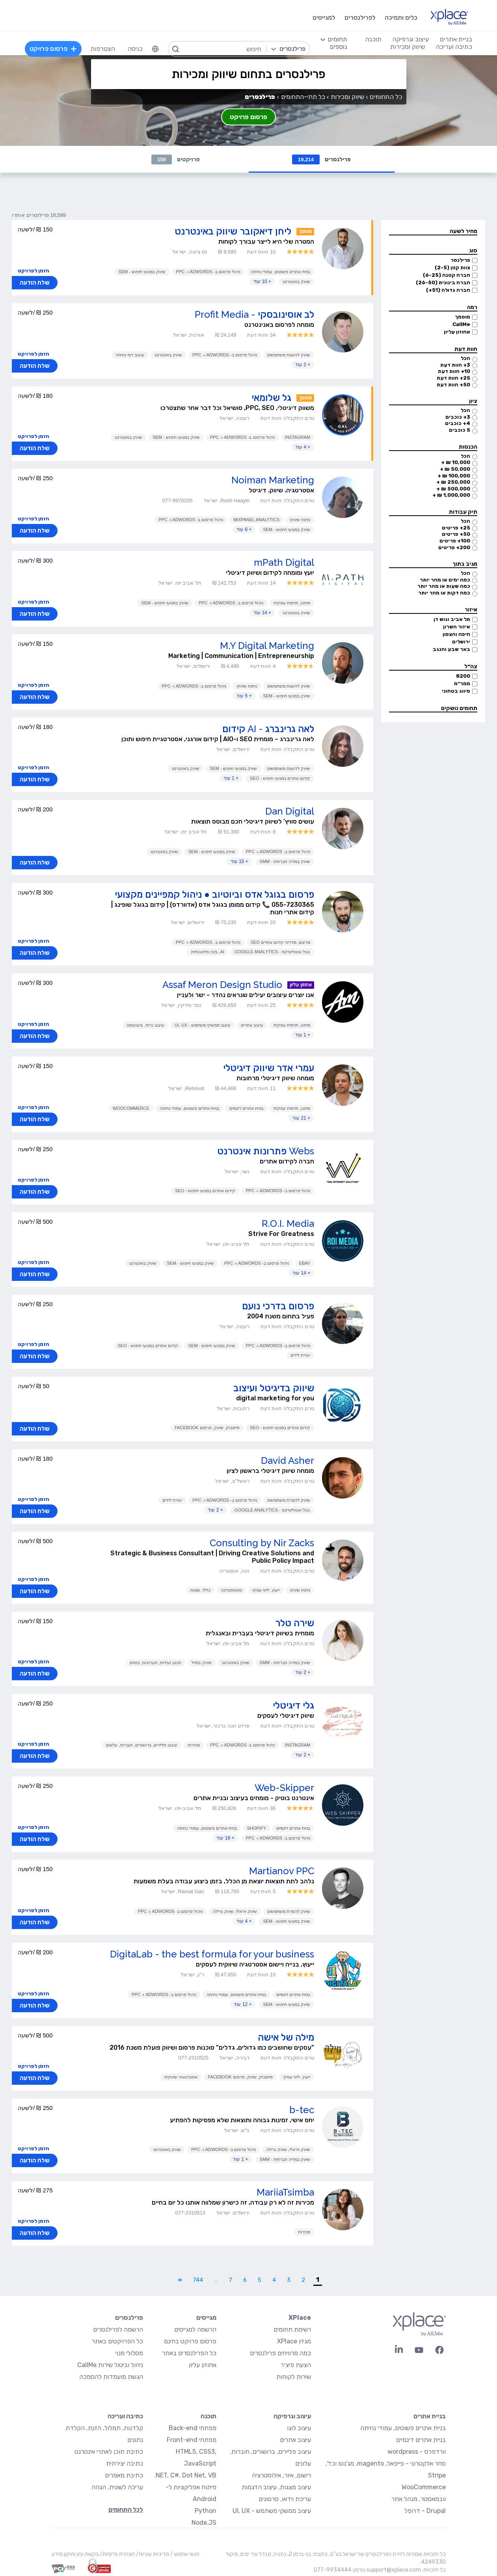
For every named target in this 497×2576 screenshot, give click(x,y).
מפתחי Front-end (191, 2440)
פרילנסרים (321, 159)
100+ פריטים (454, 541)
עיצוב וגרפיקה (292, 2416)
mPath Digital (284, 562)
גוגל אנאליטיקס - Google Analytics (272, 951)
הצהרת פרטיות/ (117, 2554)
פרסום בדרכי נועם (278, 1306)
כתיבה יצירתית (124, 2463)
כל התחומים (386, 96)
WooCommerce (131, 1108)
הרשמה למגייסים (195, 2329)
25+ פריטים (456, 528)
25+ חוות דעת (453, 378)
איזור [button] (471, 609)
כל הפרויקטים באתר (117, 2341)
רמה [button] (472, 307)
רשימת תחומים (292, 2329)
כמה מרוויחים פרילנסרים (280, 2353)
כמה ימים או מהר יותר (445, 580)
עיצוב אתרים (252, 1025)
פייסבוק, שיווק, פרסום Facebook (207, 1427)
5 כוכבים (459, 430)
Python (205, 2510)
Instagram (298, 437)
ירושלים (461, 642)
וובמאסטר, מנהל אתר (418, 2499)
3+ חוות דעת (455, 365)
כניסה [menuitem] (135, 48)
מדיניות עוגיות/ (152, 2554)
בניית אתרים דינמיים (246, 1108)
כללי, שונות (200, 1590)
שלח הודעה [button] (35, 282)
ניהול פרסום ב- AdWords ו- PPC (208, 271)
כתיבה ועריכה (125, 2416)
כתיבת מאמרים (124, 2475)
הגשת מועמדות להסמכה (111, 2376)
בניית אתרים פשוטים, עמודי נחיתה (280, 271)
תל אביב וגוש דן (452, 619)
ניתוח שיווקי (300, 519)
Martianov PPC (281, 1871)
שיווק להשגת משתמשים (288, 354)
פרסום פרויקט (248, 117)
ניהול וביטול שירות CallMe (110, 2365)
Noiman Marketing (272, 480)
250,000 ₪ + (453, 482)
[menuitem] (155, 49)
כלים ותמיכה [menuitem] (401, 17)
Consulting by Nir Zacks (262, 1543)
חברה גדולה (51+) (448, 290)
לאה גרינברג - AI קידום (268, 728)
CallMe (461, 324)
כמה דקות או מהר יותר (444, 593)
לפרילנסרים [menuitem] (359, 17)
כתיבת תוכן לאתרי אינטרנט (108, 2451)
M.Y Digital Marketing (267, 645)
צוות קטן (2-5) (452, 267)
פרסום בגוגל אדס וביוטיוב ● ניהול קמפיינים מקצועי (215, 894)
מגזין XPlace (294, 2341)
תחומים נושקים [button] (459, 708)
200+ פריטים (454, 547)
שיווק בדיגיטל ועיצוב (273, 1388)
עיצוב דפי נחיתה (129, 354)
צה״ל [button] (470, 666)
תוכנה (208, 2416)
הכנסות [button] (468, 447)
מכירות (194, 1745)
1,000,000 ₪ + (451, 495)
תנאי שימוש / (184, 2554)
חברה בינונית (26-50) (443, 282)
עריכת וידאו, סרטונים (285, 2499)
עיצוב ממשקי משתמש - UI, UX (203, 1025)
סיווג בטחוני (456, 691)
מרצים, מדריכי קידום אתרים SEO (281, 942)
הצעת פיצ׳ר (296, 2365)
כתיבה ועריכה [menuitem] (454, 46)
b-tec (301, 2110)
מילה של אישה (286, 2037)
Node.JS (204, 2522)
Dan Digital (289, 811)
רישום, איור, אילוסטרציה (281, 2475)
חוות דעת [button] (465, 349)
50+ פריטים (456, 534)
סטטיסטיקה (231, 1590)
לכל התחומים (125, 2509)
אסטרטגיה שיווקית (180, 2077)
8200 (463, 676)
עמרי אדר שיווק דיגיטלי (268, 1068)
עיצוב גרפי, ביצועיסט (145, 1025)
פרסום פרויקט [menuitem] (53, 48)
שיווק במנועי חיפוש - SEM (142, 271)
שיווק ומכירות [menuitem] (407, 46)
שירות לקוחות (293, 2376)
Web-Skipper (284, 1787)
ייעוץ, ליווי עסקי (265, 1590)
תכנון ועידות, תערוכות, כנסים (155, 1662)
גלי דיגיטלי (293, 1705)
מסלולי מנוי (129, 2353)
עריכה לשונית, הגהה (117, 2487)
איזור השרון (456, 627)
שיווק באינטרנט (296, 281)
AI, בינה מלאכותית (207, 951)
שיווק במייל (201, 1662)
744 (198, 2279)
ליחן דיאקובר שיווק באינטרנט (233, 231)
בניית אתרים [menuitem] (456, 39)
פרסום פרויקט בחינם (190, 2341)
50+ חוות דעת (453, 385)
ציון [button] (473, 401)
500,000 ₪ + (453, 489)
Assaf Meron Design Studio (222, 984)
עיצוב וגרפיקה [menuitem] (411, 39)
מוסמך (462, 317)
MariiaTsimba (285, 2192)
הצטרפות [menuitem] (103, 48)
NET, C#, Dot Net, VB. (185, 2475)
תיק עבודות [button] (463, 512)
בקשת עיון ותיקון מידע (75, 2554)
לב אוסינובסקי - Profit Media (254, 314)
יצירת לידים (300, 1355)
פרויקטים (175, 159)
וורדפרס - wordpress (416, 2451)
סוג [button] (473, 250)
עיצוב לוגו (299, 2428)
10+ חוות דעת (454, 371)
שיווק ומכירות (347, 97)
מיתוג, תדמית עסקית (292, 602)
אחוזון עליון (457, 332)
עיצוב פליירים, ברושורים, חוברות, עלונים (141, 1745)
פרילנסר (460, 260)
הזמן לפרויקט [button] (33, 271)
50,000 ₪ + (455, 469)
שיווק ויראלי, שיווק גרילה (235, 1911)
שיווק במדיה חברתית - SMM (285, 861)
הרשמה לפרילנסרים (118, 2329)
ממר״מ (462, 683)
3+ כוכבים (457, 417)
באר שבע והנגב (451, 649)
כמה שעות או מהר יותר (443, 586)
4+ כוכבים (457, 423)
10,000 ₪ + (455, 462)
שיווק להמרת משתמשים (288, 1500)
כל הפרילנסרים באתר (189, 2353)
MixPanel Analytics (256, 519)
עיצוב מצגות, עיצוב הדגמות (276, 2487)
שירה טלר (294, 1623)
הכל (465, 358)
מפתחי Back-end (192, 2428)
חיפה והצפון (456, 634)
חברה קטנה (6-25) (446, 275)
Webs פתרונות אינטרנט (265, 1151)
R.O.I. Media (288, 1223)
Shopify (256, 1828)
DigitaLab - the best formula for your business (212, 1954)
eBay (305, 1263)
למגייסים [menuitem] (324, 17)
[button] (433, 231)
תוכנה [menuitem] (373, 39)
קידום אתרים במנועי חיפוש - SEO (280, 778)
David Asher (287, 1460)
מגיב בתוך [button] (464, 564)
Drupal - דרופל (425, 2510)
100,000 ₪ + (453, 476)
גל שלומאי (271, 397)
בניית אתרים (429, 2416)
